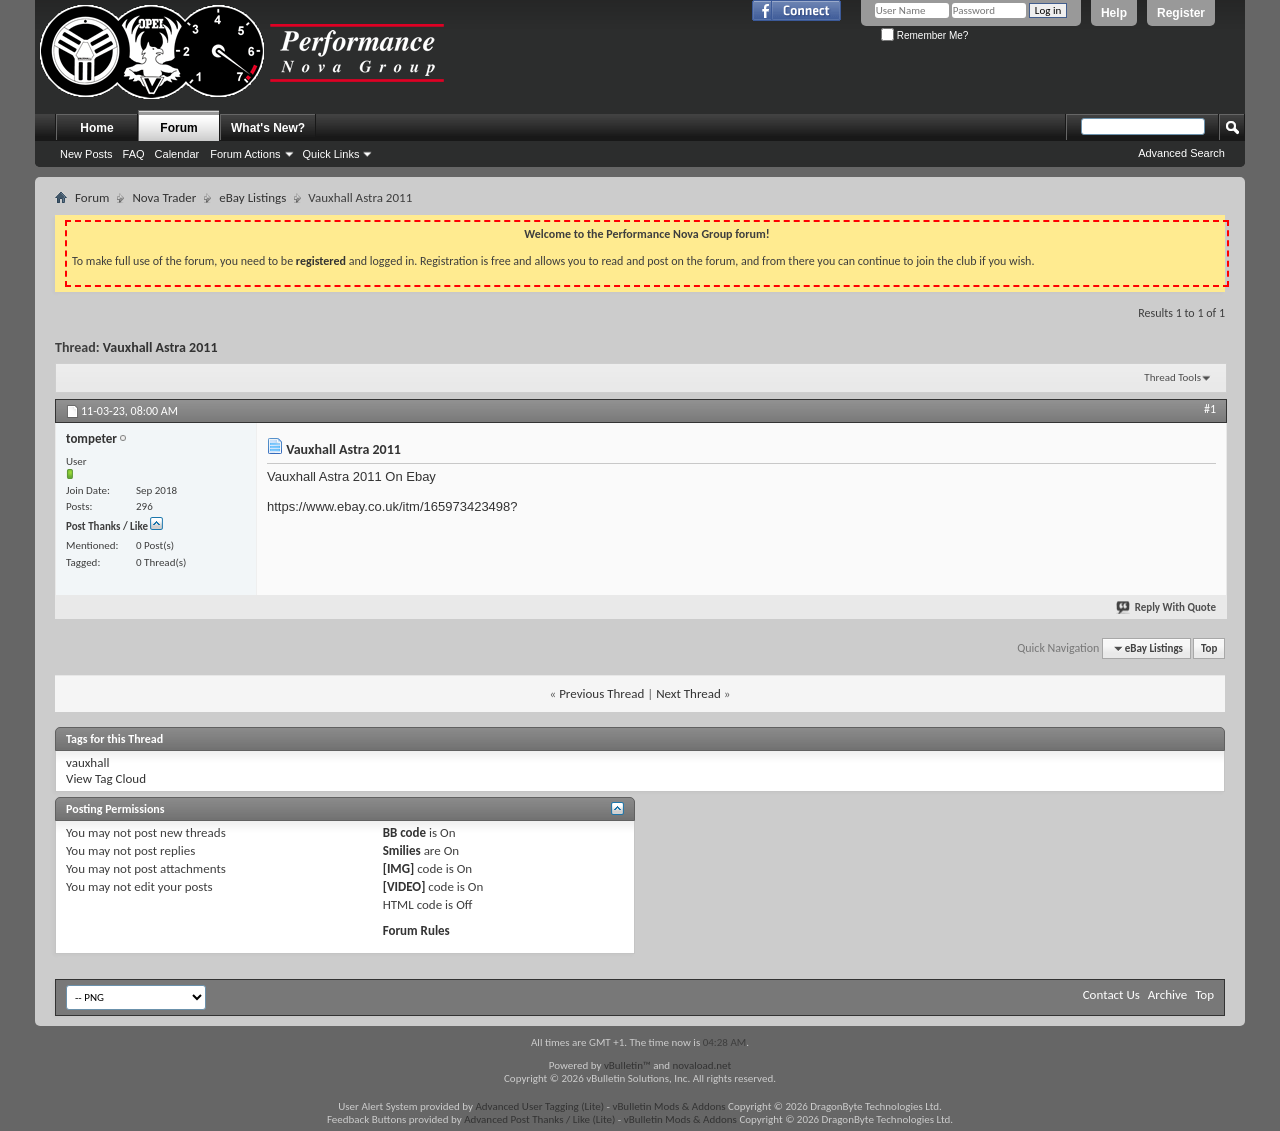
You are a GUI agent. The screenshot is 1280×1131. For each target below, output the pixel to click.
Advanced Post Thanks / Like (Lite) (539, 1119)
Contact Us (1111, 994)
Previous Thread (601, 693)
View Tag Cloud (106, 778)
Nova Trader (164, 197)
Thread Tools (1172, 377)
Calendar (177, 154)
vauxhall (87, 762)
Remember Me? (924, 35)
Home (96, 128)
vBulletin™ (627, 1065)
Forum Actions (245, 154)
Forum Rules (416, 930)
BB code (404, 832)
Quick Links (331, 154)
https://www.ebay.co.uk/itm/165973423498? (392, 506)
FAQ (134, 154)
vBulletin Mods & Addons (668, 1106)
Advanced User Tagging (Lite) (539, 1106)
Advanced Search (1181, 153)
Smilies (402, 850)
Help (1114, 13)
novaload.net (702, 1065)
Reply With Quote (1167, 607)
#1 (1210, 409)
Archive (1167, 994)
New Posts (86, 154)
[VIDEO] (404, 886)
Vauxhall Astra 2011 (160, 347)
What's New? (268, 128)
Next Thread (688, 693)
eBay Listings (252, 197)
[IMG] (399, 868)
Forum (178, 128)
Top (1209, 648)
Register (1181, 13)
